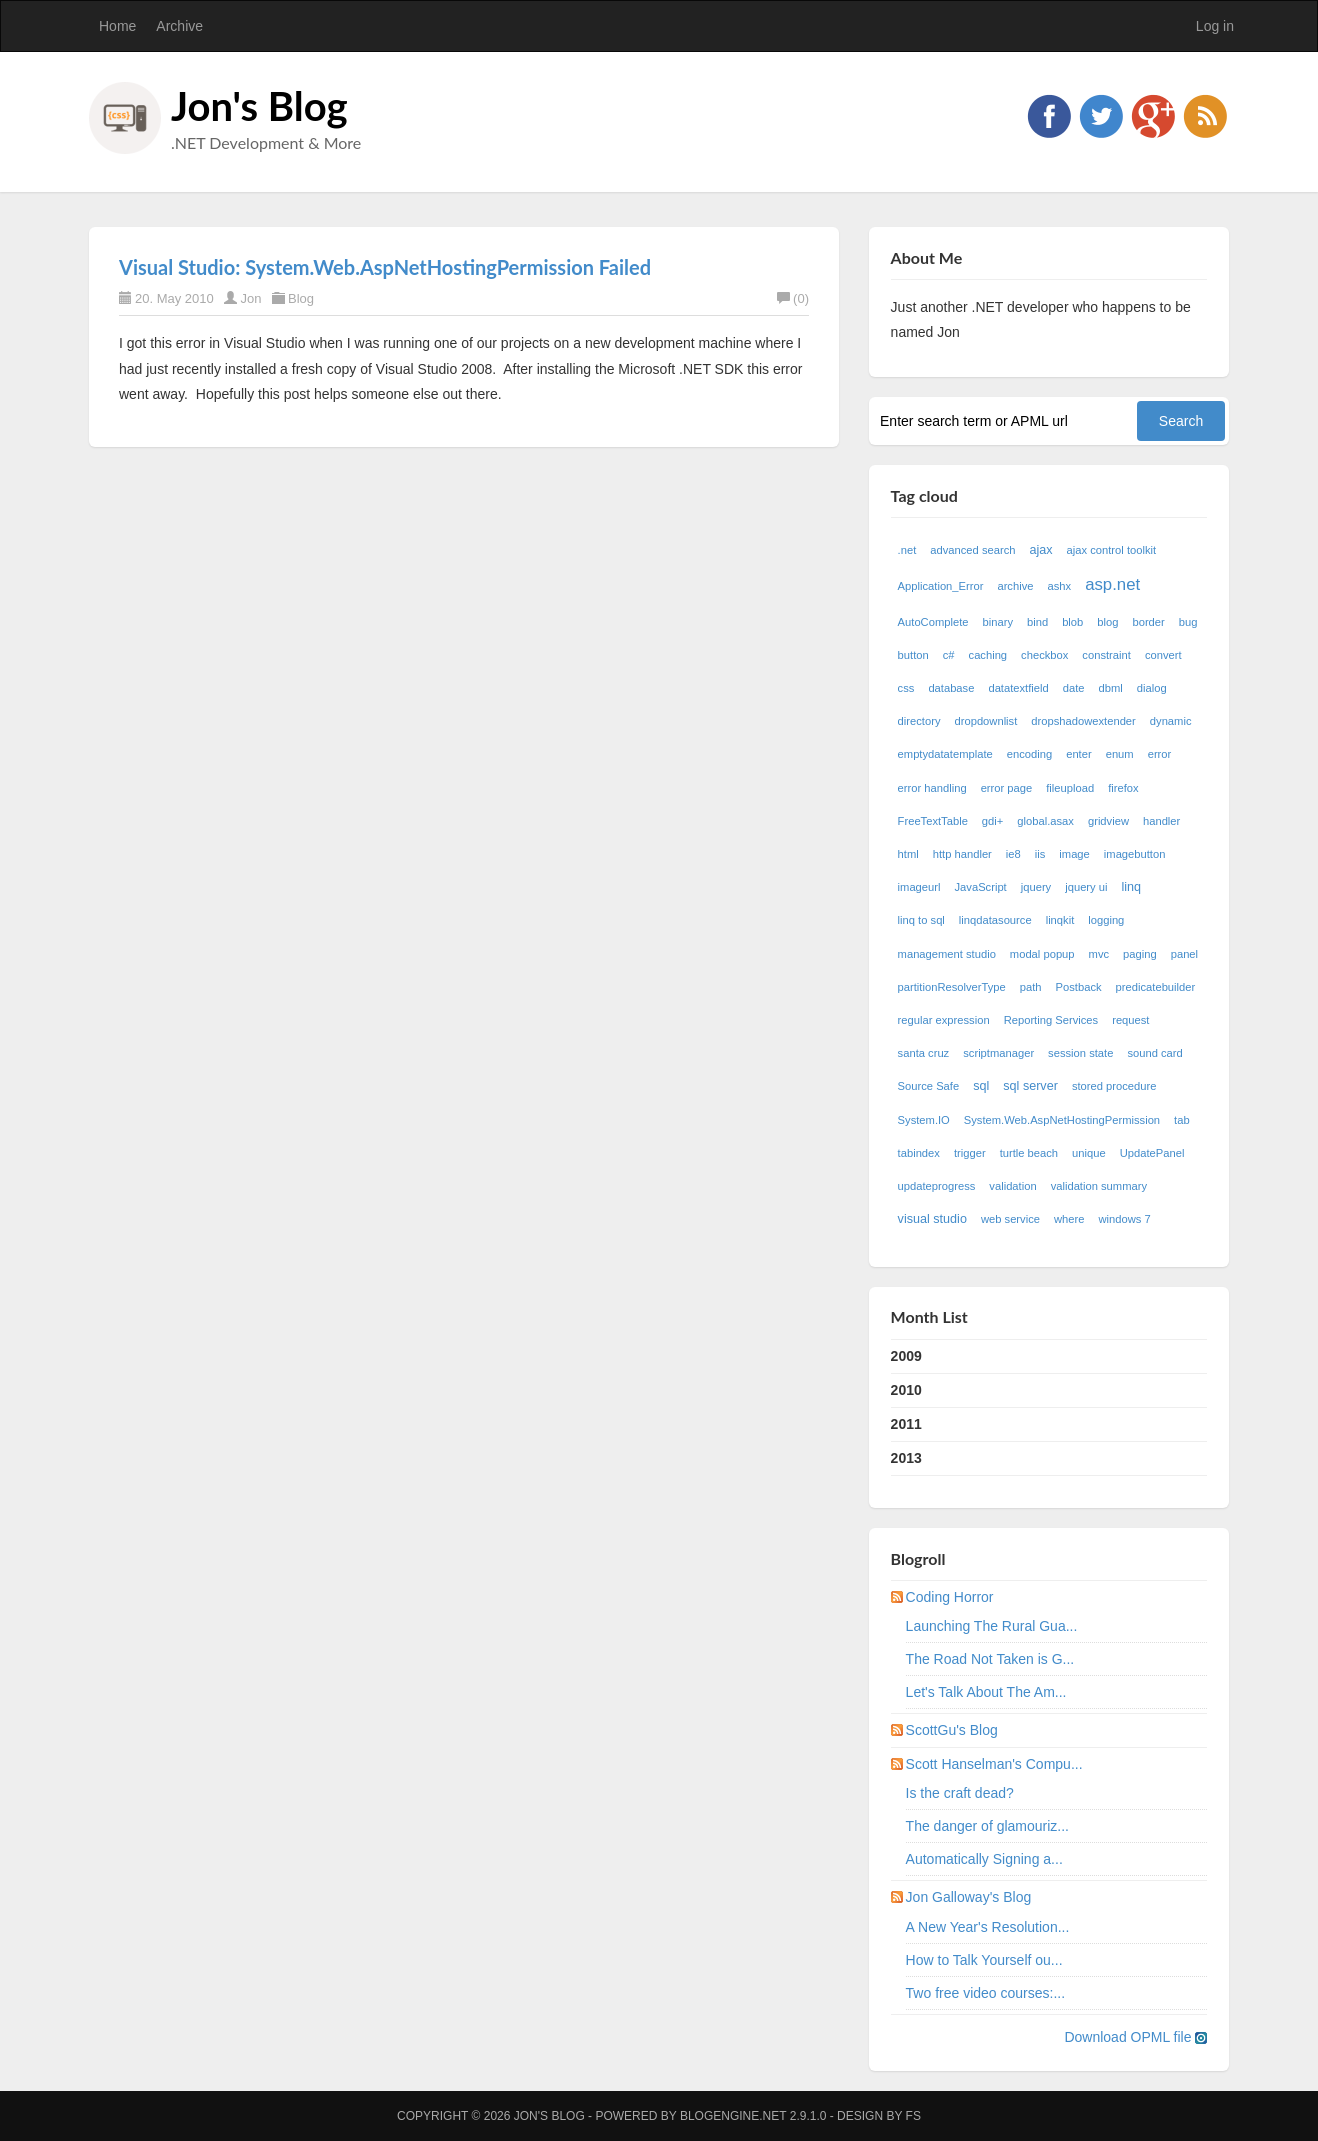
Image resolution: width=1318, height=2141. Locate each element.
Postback (1079, 987)
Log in (1215, 26)
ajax (1040, 550)
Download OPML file (1135, 2037)
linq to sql (921, 920)
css (906, 688)
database (951, 688)
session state (1080, 1053)
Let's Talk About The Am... (986, 1692)
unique (1089, 1153)
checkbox (1044, 655)
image (1074, 854)
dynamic (1171, 721)
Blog (301, 298)
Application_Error (941, 586)
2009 (906, 1356)
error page (1007, 788)
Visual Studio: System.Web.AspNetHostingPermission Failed (385, 267)
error (1160, 754)
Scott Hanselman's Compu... (994, 1764)
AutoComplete (933, 622)
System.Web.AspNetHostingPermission (1062, 1120)
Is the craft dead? (960, 1793)
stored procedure (1114, 1086)
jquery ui (1086, 887)
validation (1012, 1186)
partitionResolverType (952, 987)
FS (913, 2116)
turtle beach (1029, 1153)
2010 (906, 1390)
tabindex (919, 1153)
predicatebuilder (1156, 987)
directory (919, 721)
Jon (250, 298)
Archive (179, 26)
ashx (1060, 586)
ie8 (1013, 854)
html (908, 854)
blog (1107, 622)
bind (1037, 622)
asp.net (1112, 584)
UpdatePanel (1152, 1153)
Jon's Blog (259, 106)
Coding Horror (950, 1597)
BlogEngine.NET (733, 2116)
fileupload (1070, 788)
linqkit (1060, 920)
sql (981, 1086)
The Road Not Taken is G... (990, 1659)
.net (907, 550)
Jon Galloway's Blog (969, 1897)
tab (1182, 1120)
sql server (1030, 1086)
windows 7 (1124, 1219)
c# (949, 655)
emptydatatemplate (945, 754)
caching (988, 655)
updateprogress (937, 1186)
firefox (1123, 788)
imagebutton (1135, 854)
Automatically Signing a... (984, 1859)
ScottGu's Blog (952, 1730)
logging (1106, 920)
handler (1161, 821)
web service (1010, 1219)
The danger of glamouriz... (987, 1826)
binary (998, 622)
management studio (947, 954)
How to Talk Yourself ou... (984, 1960)
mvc (1099, 954)
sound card (1154, 1053)
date (1074, 688)
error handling (932, 788)
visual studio (932, 1219)
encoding (1029, 754)
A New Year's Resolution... (988, 1927)
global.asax (1045, 821)
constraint (1106, 655)
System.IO (924, 1120)
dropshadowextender (1083, 721)
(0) (793, 298)
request (1130, 1020)
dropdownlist (986, 721)
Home (117, 26)
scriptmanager (998, 1053)
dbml (1111, 688)
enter (1079, 754)
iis (1040, 854)
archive (1015, 586)
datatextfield (1018, 688)
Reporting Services (1051, 1020)
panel (1184, 954)
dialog (1152, 688)
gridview (1108, 821)
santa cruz (924, 1053)
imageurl (919, 887)
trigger (970, 1153)
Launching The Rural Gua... (992, 1626)
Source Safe (929, 1086)
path (1031, 987)
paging (1140, 954)
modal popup (1042, 954)
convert (1163, 655)
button (913, 655)
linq (1132, 887)
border (1148, 622)
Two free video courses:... (986, 1993)
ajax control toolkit (1112, 550)
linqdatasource (995, 920)
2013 (906, 1458)
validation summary (1099, 1186)
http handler (962, 854)
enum (1120, 754)
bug (1188, 622)
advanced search (972, 550)
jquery (1036, 887)
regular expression (944, 1020)
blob (1072, 622)
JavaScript (981, 887)
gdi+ (992, 821)
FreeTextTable (933, 821)
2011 (906, 1424)
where (1069, 1219)
